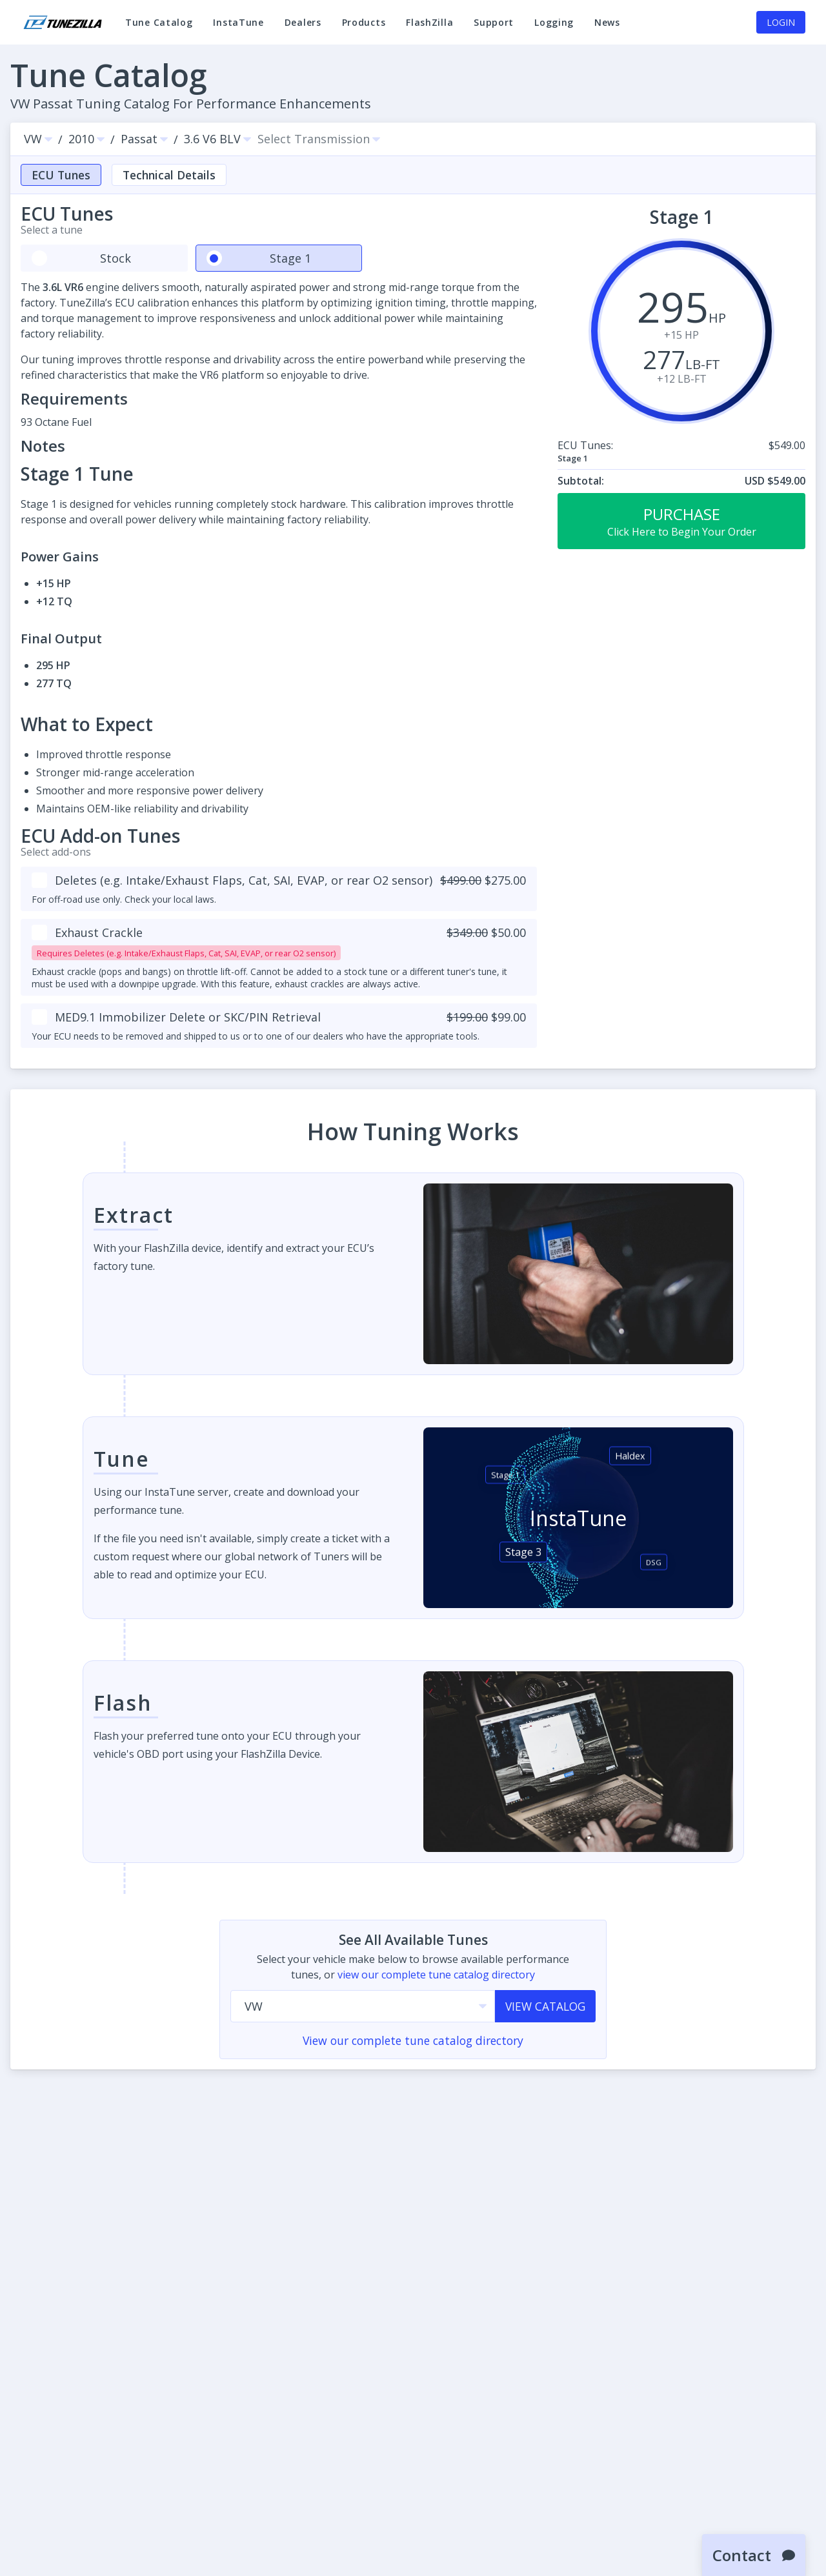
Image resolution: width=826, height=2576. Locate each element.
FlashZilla (429, 28)
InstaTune (238, 28)
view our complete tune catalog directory (436, 1974)
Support (493, 28)
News (607, 28)
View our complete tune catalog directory (413, 2042)
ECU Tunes (61, 175)
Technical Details (169, 175)
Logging (554, 28)
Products (364, 22)
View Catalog (545, 2007)
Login (781, 22)
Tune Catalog (159, 28)
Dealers (303, 22)
